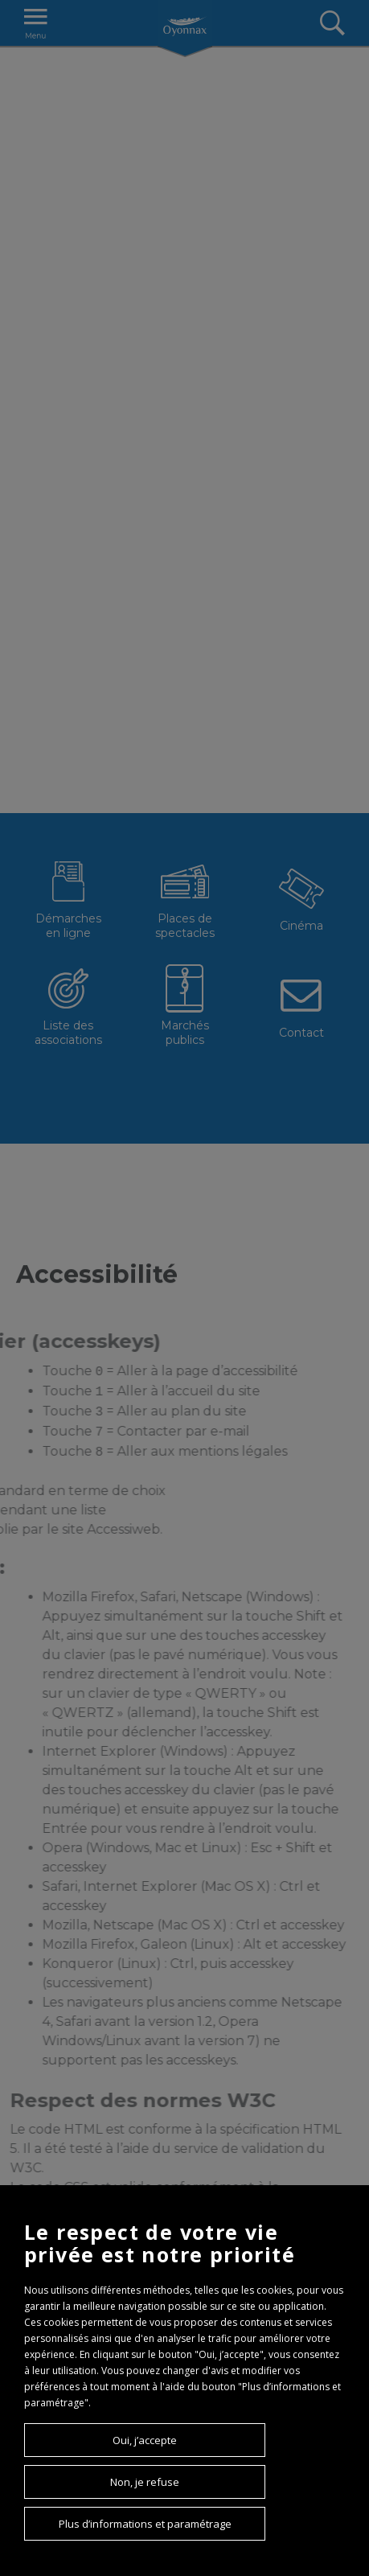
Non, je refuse (144, 2482)
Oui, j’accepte (145, 2440)
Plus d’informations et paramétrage (145, 2523)
